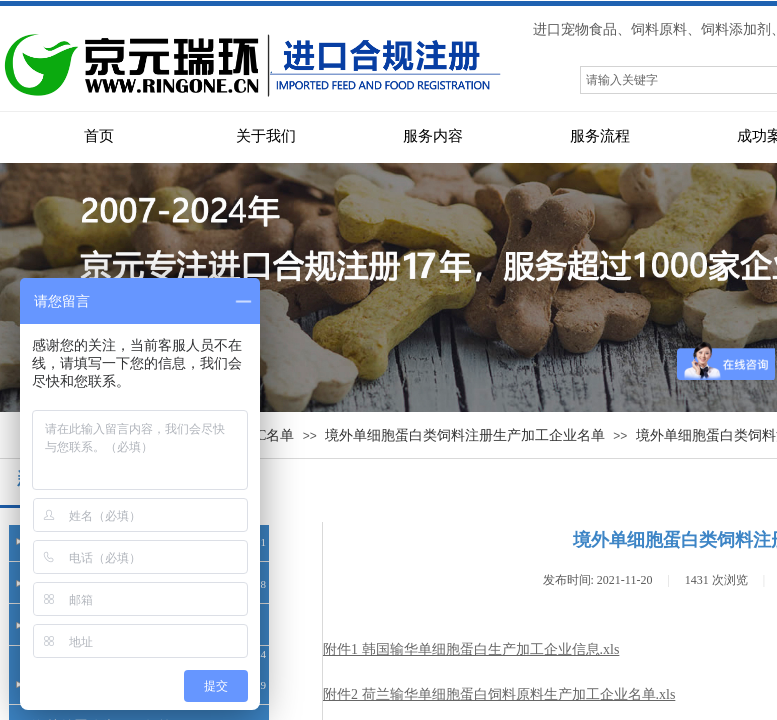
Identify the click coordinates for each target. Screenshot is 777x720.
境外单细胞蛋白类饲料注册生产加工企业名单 (465, 435)
